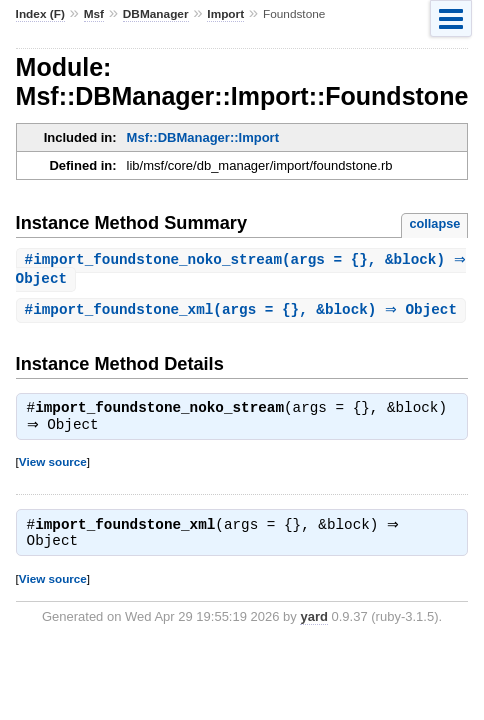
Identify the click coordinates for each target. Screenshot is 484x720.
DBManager (156, 14)
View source (53, 487)
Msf (94, 14)
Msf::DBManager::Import (203, 137)
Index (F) (40, 14)
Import (225, 14)
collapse (434, 223)
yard (313, 643)
